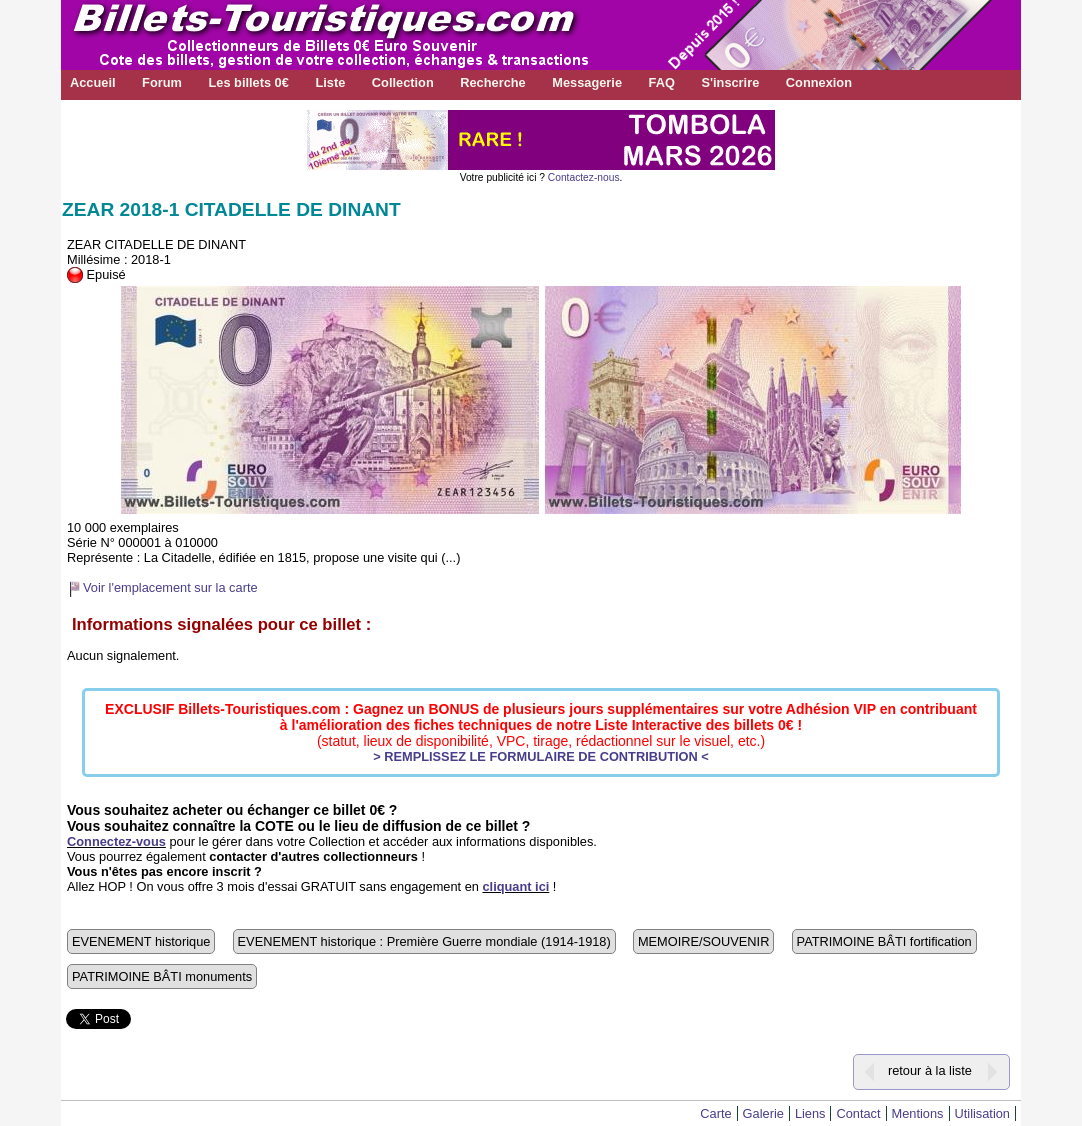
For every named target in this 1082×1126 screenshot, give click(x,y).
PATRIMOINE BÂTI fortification (884, 941)
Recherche (492, 82)
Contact (858, 1113)
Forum (162, 82)
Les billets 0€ (248, 82)
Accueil (93, 82)
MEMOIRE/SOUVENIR (704, 941)
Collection (403, 82)
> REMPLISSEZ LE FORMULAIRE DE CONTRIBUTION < (541, 756)
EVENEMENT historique (141, 941)
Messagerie (587, 82)
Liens (810, 1113)
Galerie (763, 1113)
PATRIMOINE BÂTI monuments (162, 976)
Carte (715, 1113)
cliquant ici (515, 886)
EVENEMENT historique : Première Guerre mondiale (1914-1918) (424, 941)
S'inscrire (730, 82)
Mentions (918, 1113)
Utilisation (982, 1113)
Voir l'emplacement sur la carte (170, 587)
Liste (330, 82)
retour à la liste (930, 1070)
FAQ (662, 82)
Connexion (819, 82)
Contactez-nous (584, 177)
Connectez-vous (116, 841)
